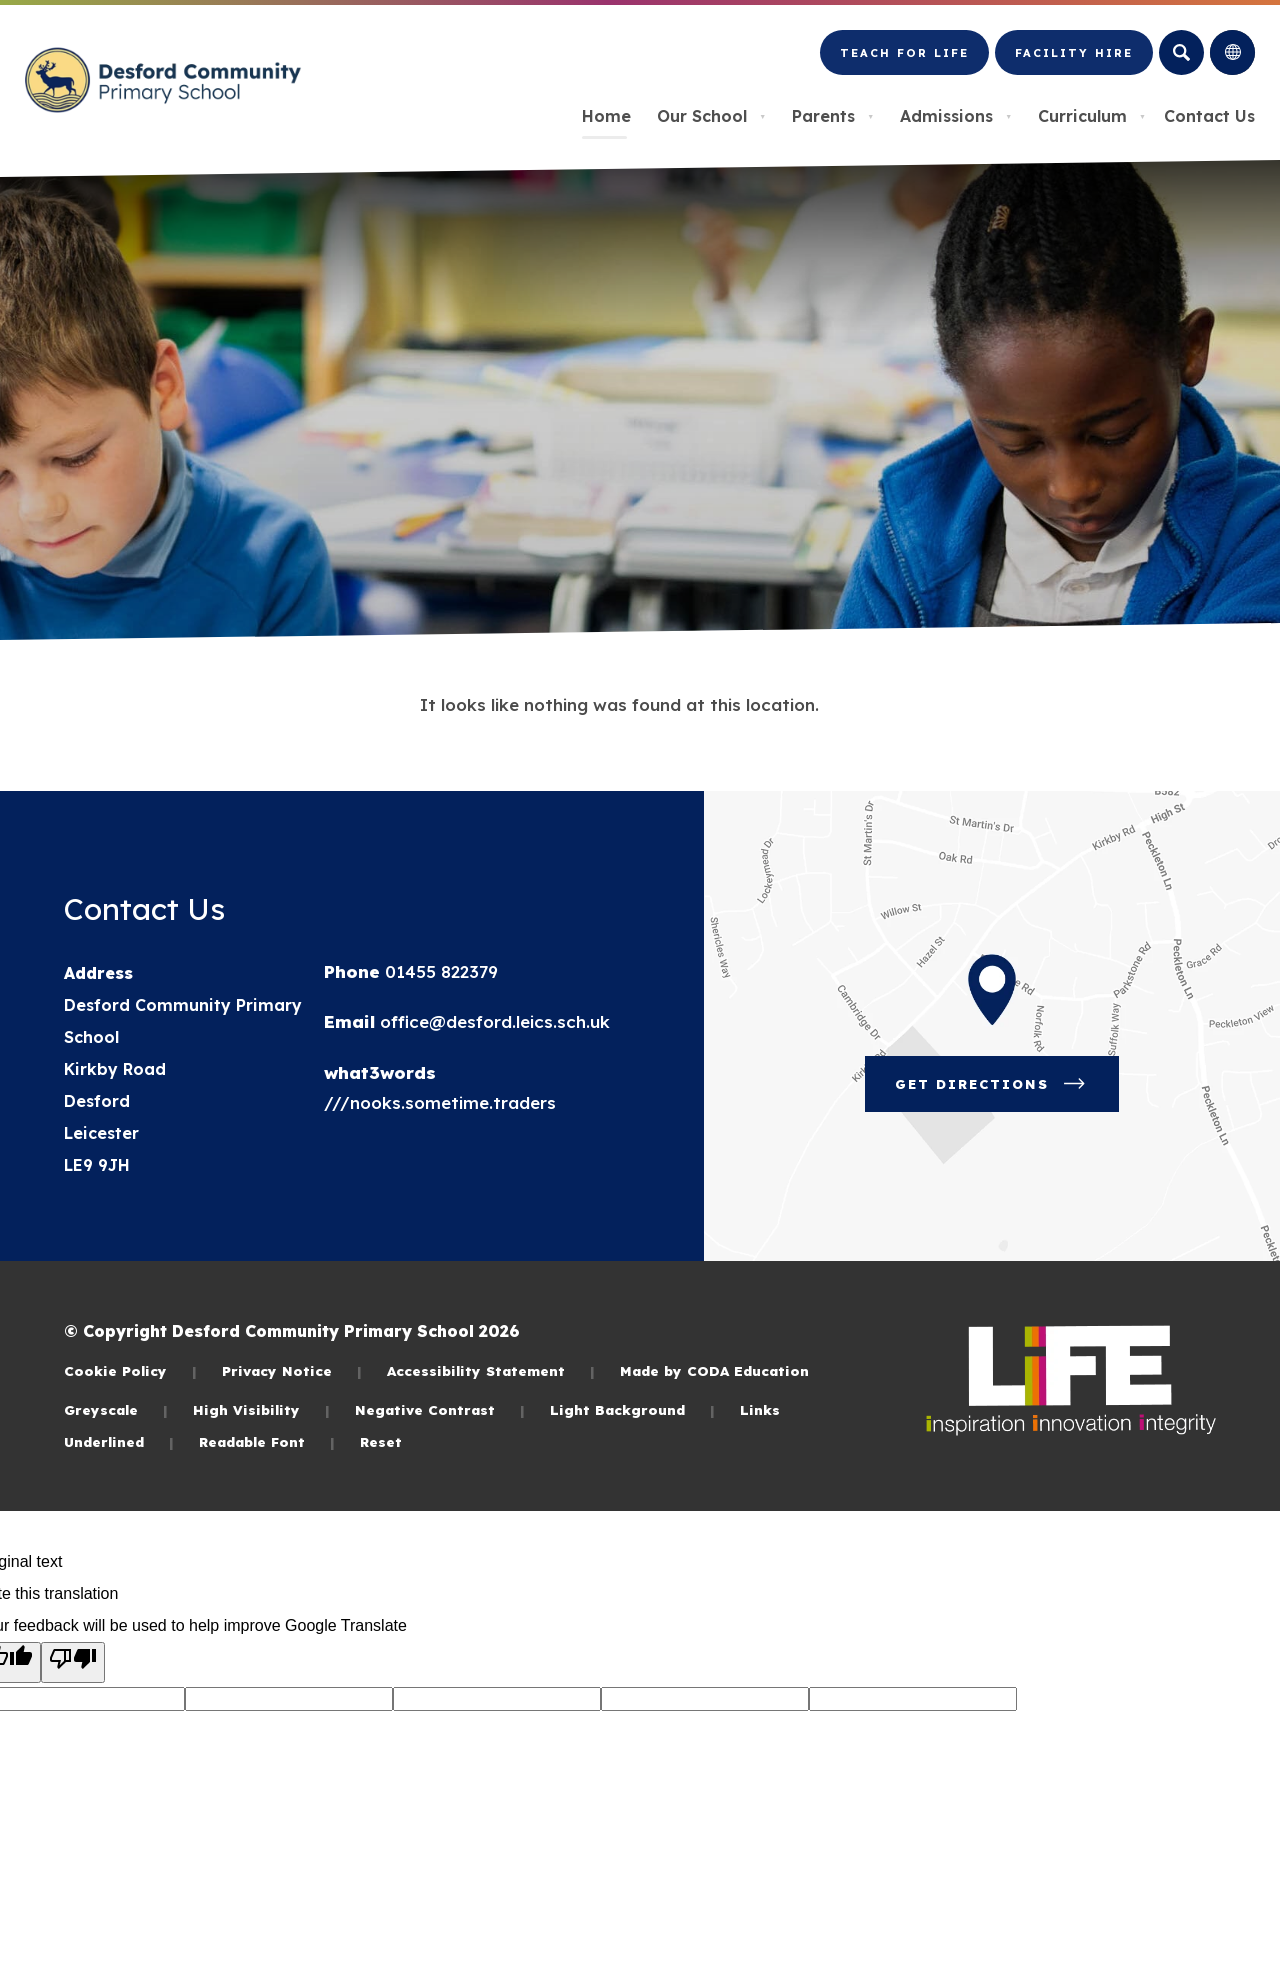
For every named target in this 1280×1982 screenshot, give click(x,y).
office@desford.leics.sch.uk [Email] (492, 1021)
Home (606, 116)
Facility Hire (1073, 61)
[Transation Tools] (1232, 52)
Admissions (956, 116)
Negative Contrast (440, 1409)
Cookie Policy (130, 1370)
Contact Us (1209, 116)
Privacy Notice (292, 1370)
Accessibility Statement (491, 1370)
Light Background (632, 1409)
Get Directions (1007, 1091)
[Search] (1181, 52)
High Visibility (261, 1409)
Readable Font (267, 1441)
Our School (711, 116)
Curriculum (1092, 116)
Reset (381, 1441)
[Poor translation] (73, 1662)
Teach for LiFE (904, 61)
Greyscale (116, 1409)
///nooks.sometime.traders (440, 1102)
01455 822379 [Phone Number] (439, 971)
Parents (833, 116)
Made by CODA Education (714, 1370)
